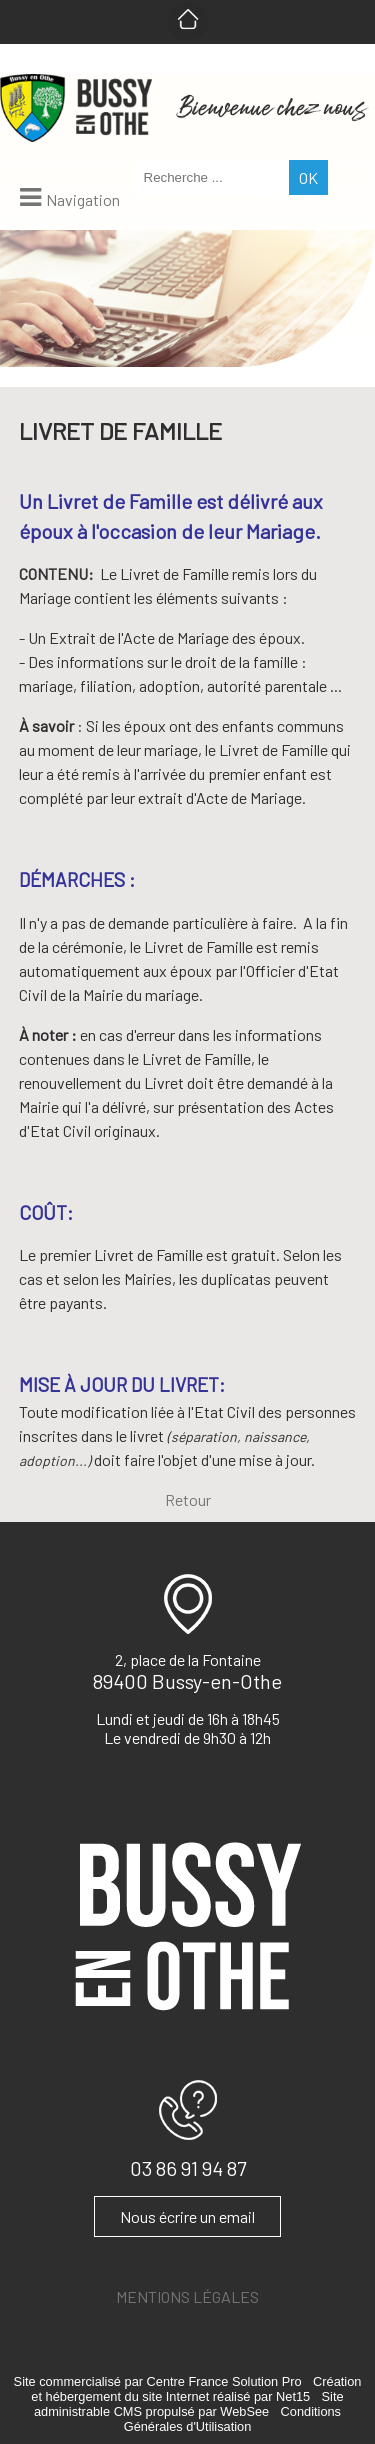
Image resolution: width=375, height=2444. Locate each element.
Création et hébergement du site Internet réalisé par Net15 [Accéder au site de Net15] (196, 2389)
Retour (188, 1499)
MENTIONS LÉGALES (187, 2296)
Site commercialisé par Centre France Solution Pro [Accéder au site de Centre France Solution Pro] (158, 2381)
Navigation (83, 199)
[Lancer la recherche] (308, 177)
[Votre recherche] (209, 177)
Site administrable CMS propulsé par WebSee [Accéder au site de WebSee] (189, 2404)
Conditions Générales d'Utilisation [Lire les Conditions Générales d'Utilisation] (232, 2419)
